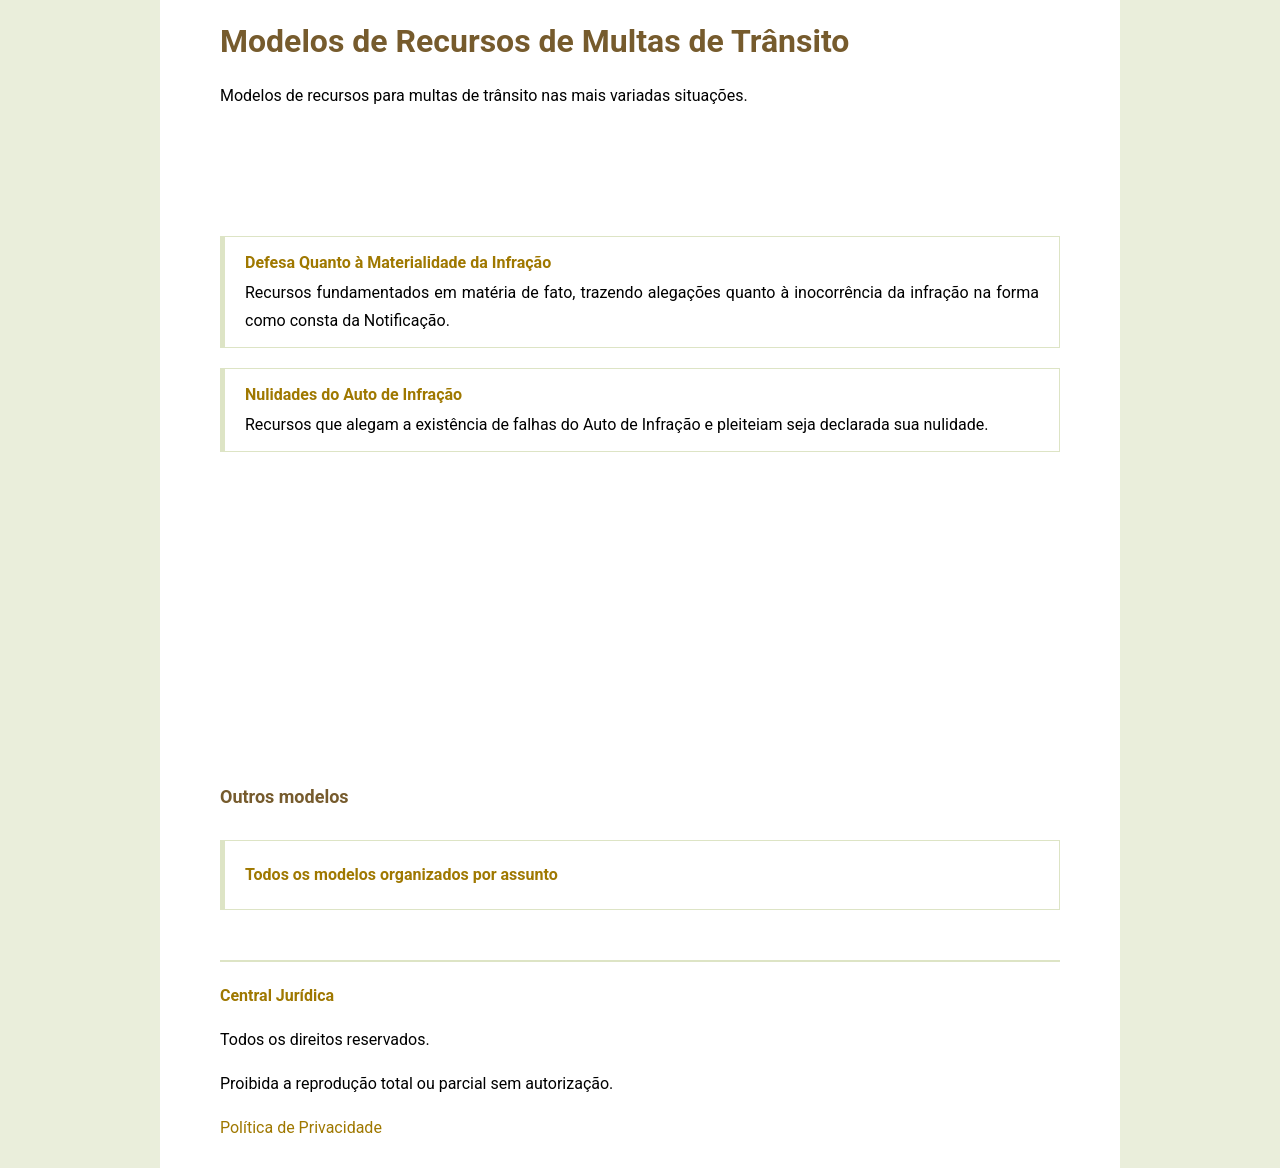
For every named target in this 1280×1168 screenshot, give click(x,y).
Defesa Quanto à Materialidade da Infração (398, 262)
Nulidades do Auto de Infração (353, 394)
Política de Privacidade (301, 1127)
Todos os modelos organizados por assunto (401, 874)
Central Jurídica (277, 995)
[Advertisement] (640, 171)
